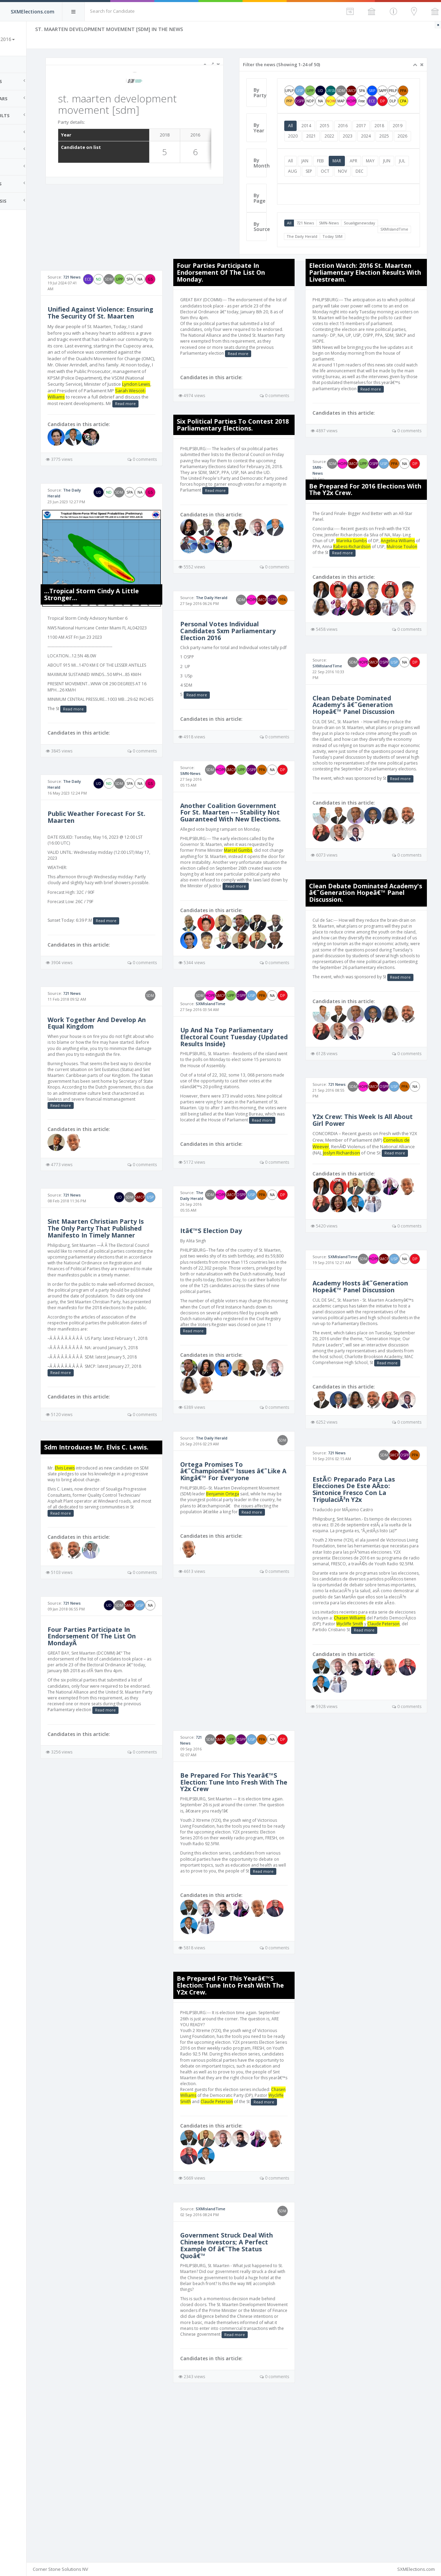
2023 (381, 146)
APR (368, 181)
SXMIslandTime (315, 250)
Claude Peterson (343, 1765)
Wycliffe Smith (404, 1759)
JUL (306, 192)
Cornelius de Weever (346, 1216)
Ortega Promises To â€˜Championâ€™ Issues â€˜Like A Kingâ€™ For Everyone (241, 1563)
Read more (135, 443)
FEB (335, 181)
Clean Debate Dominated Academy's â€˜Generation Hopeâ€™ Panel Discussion (365, 734)
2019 (307, 146)
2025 (307, 157)
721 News (320, 243)
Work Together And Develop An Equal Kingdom (127, 1088)
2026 (326, 157)
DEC (389, 192)
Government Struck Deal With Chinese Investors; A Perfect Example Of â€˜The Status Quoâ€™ (250, 2401)
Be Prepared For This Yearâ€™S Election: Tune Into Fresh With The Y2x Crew (249, 1922)
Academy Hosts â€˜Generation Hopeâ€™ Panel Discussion (372, 1374)
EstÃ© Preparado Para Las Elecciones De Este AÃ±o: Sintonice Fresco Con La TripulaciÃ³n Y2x (365, 1606)
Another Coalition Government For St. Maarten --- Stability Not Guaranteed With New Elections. (251, 864)
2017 (376, 136)
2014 (321, 136)
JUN (401, 181)
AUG (322, 192)
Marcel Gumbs (262, 905)
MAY (385, 181)
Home (14, 64)
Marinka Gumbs (382, 547)
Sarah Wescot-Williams (115, 430)
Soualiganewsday (374, 243)
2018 (394, 136)
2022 (362, 146)
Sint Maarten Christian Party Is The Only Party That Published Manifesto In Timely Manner (130, 1308)
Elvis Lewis (101, 1570)
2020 (326, 146)
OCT (354, 192)
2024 (399, 146)
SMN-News (343, 243)
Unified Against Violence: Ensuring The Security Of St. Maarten (126, 336)
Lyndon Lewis (97, 424)
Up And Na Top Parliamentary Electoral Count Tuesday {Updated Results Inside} (250, 1115)
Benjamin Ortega (268, 1589)
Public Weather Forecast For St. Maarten (127, 876)
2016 (357, 136)
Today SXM (380, 250)
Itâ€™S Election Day (235, 1313)
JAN (319, 181)
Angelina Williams (341, 554)
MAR (351, 181)
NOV (372, 192)
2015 (339, 136)
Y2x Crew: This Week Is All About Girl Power (364, 1190)
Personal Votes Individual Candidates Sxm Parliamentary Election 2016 (251, 675)
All (305, 136)
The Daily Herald (350, 250)
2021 (344, 146)
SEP (338, 192)
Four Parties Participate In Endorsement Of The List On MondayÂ (127, 1738)
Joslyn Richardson (389, 1223)
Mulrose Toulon (377, 560)
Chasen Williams (383, 1753)
